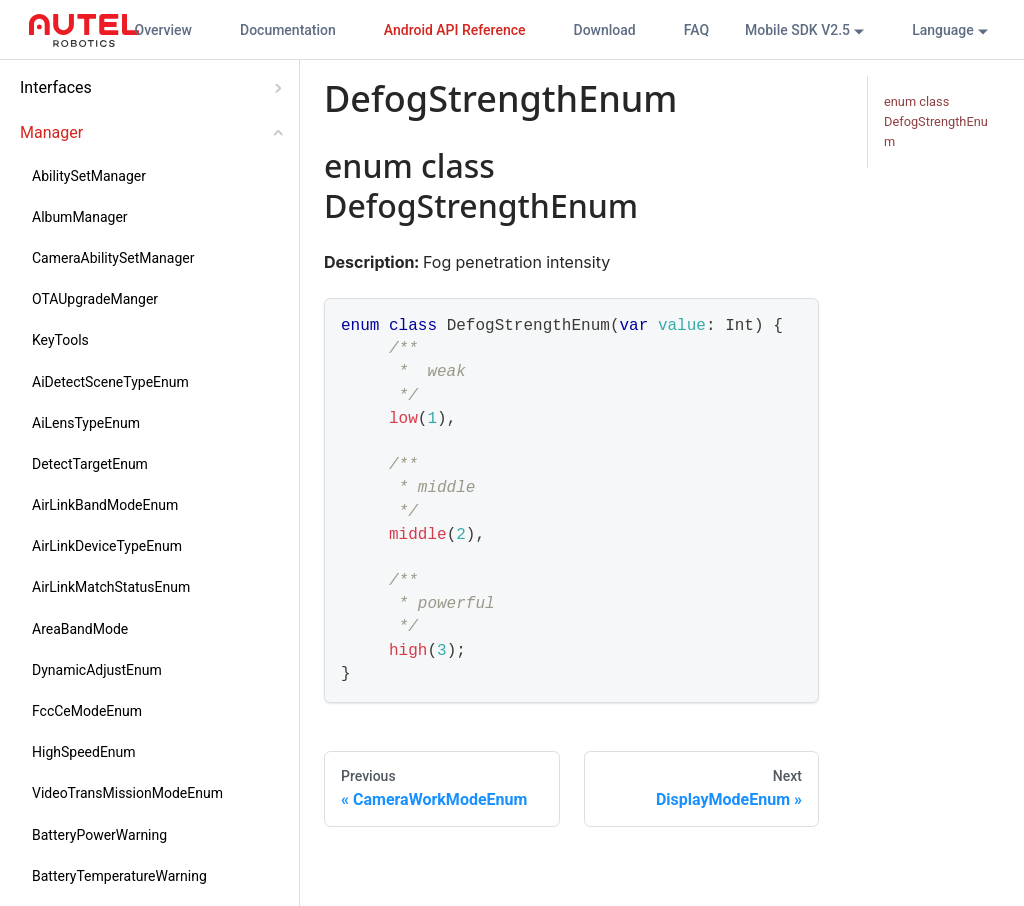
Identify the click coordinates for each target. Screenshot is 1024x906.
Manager (51, 132)
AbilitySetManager (89, 176)
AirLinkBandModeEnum (105, 505)
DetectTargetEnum (90, 464)
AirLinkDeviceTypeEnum (107, 546)
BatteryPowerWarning (99, 835)
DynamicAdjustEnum (97, 670)
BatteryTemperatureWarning (119, 876)
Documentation (288, 30)
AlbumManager (80, 217)
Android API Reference (455, 30)
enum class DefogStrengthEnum (936, 121)
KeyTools (60, 340)
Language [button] (943, 30)
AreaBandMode (80, 629)
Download (605, 30)
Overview (163, 30)
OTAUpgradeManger (95, 299)
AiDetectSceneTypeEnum (110, 382)
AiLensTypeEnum (86, 423)
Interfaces (56, 87)
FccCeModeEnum (87, 711)
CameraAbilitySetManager (113, 258)
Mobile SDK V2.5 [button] (797, 30)
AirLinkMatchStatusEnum (111, 587)
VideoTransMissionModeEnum (127, 793)
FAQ (696, 30)
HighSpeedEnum (84, 752)
